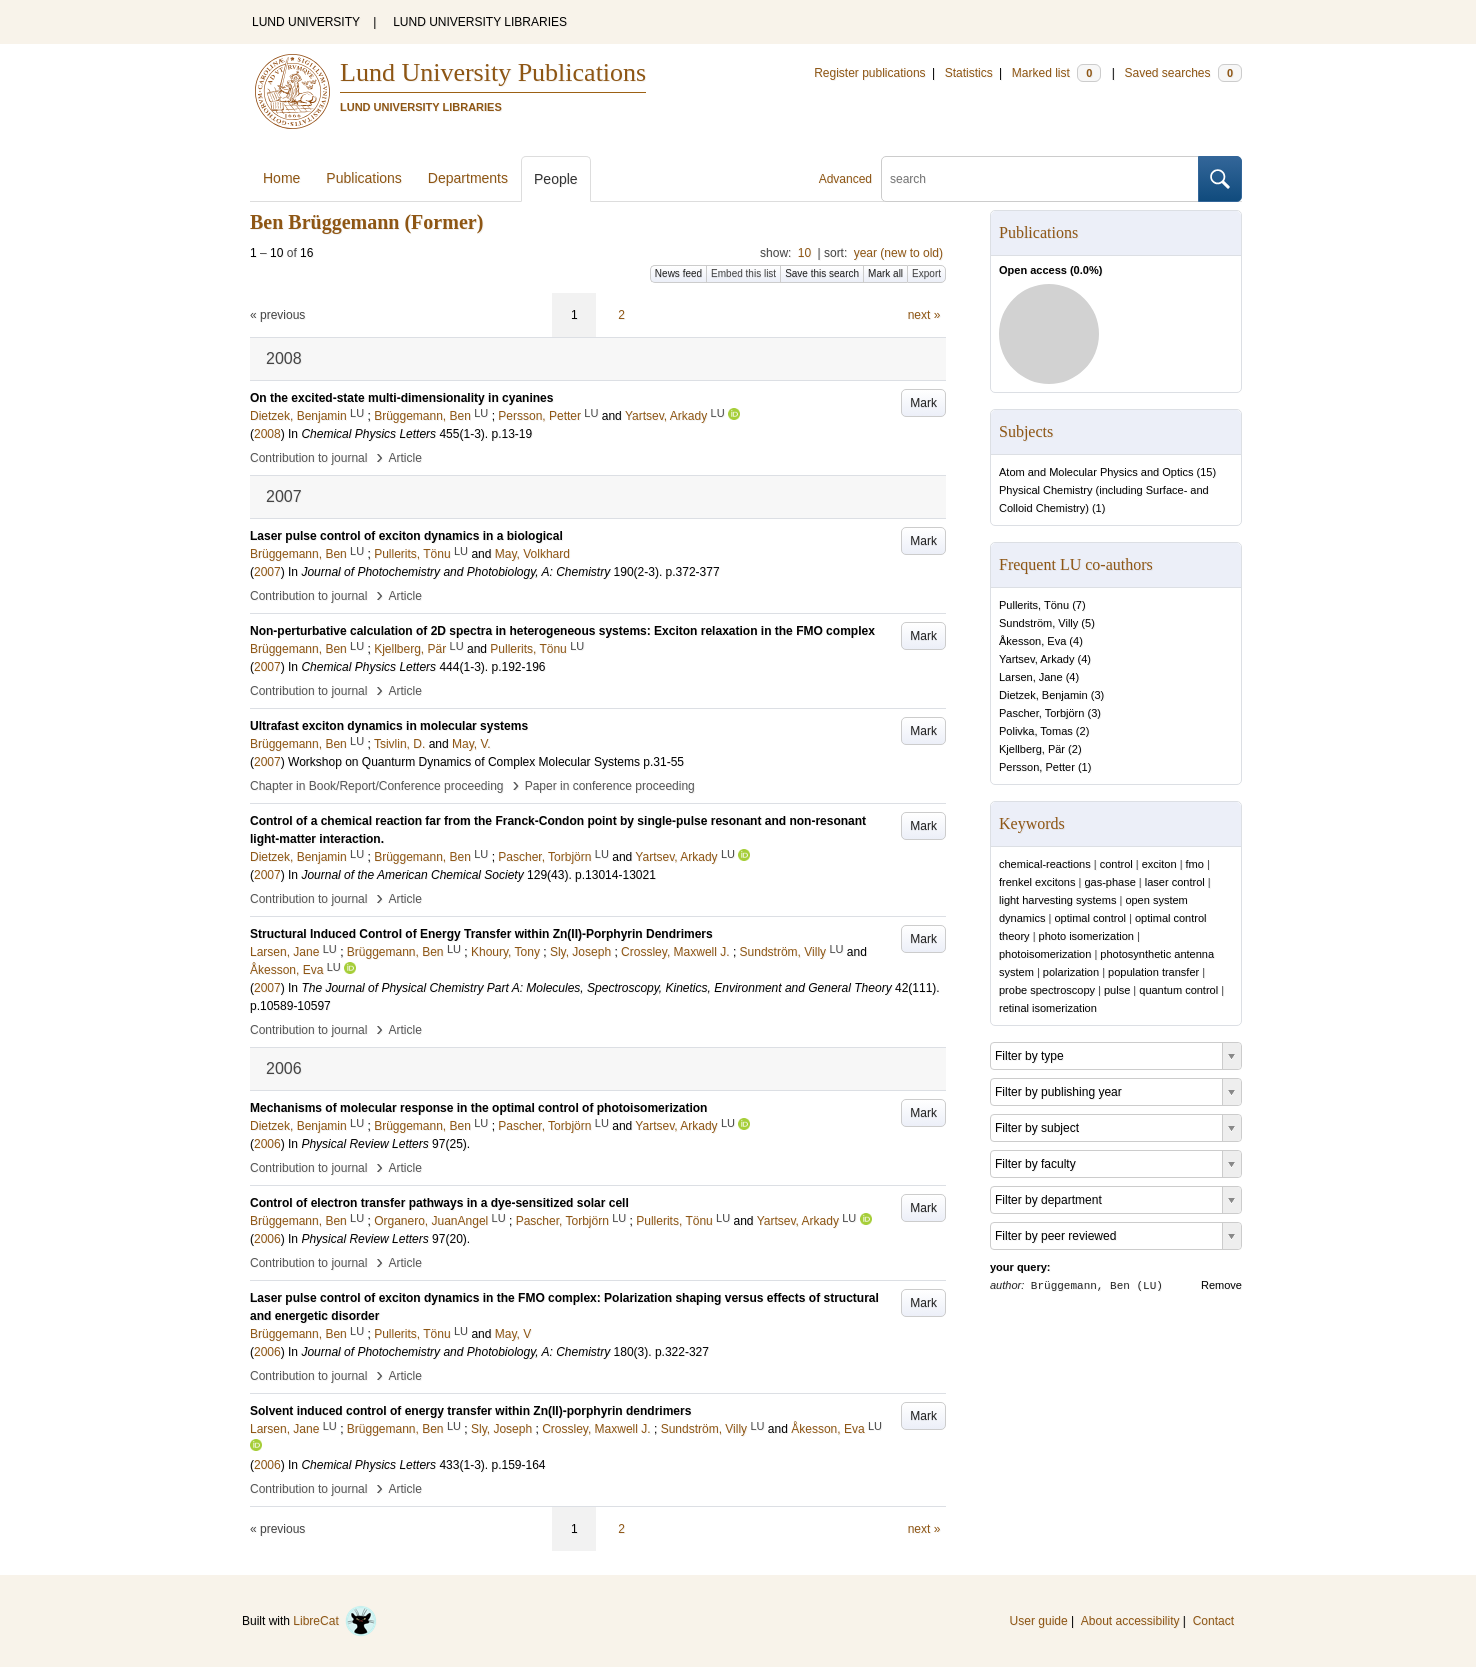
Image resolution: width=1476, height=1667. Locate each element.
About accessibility (1130, 1621)
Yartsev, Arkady (1036, 659)
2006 (267, 1144)
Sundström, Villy (1038, 623)
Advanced (845, 179)
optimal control (1090, 918)
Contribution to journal (308, 458)
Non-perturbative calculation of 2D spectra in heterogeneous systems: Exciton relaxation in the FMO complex (562, 631)
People (556, 179)
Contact (1213, 1621)
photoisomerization (1045, 954)
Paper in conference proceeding (610, 786)
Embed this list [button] (743, 273)
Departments (468, 178)
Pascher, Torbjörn (1041, 713)
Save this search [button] (822, 273)
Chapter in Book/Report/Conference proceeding (377, 786)
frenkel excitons (1037, 882)
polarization (1071, 972)
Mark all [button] (885, 273)
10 (804, 253)
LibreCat (335, 1621)
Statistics (969, 73)
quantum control (1178, 990)
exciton (1159, 864)
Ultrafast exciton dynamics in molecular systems (389, 726)
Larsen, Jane (1031, 677)
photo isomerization (1086, 936)
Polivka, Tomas (1036, 731)
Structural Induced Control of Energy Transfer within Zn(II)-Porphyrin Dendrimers (481, 934)
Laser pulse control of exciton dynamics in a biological (406, 536)
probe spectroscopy (1047, 990)
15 (1206, 472)
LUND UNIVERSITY (306, 22)
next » (924, 315)
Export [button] (926, 273)
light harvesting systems (1057, 900)
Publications (364, 178)
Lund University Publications (493, 72)
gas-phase (1109, 882)
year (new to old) (898, 253)
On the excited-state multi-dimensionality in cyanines (401, 398)
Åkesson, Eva (1032, 641)
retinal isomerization (1048, 1008)
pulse (1117, 990)
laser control (1175, 882)
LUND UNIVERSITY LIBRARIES (480, 22)
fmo (1195, 864)
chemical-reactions (1045, 864)
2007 (267, 572)
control (1116, 864)
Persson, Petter (1037, 767)
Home (281, 178)
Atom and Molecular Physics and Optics (1096, 472)
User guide (1039, 1621)
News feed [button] (678, 273)
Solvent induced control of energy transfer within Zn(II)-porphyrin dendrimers (470, 1411)
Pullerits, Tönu (1034, 605)
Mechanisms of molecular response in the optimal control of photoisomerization (478, 1108)
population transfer (1153, 972)
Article (405, 458)
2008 (267, 434)
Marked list (1056, 73)
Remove (1221, 1285)
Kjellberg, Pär (1032, 749)
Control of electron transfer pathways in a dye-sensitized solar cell (439, 1203)
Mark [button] (923, 403)
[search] (1040, 179)
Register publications (869, 73)
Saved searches (1183, 73)
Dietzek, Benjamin (1043, 695)
